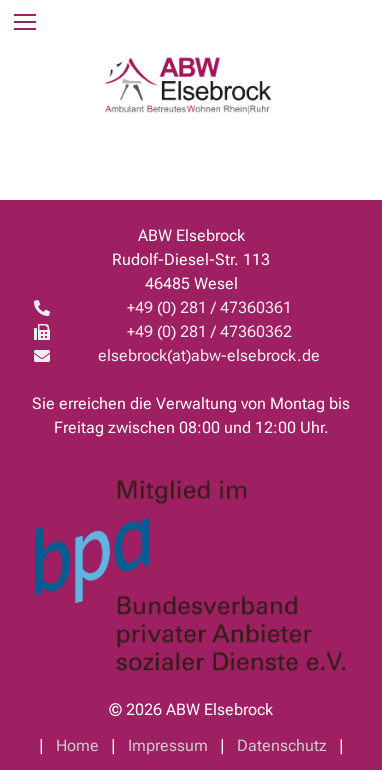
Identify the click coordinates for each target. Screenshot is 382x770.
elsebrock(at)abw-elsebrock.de (209, 355)
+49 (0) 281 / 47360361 (209, 307)
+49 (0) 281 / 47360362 (209, 331)
